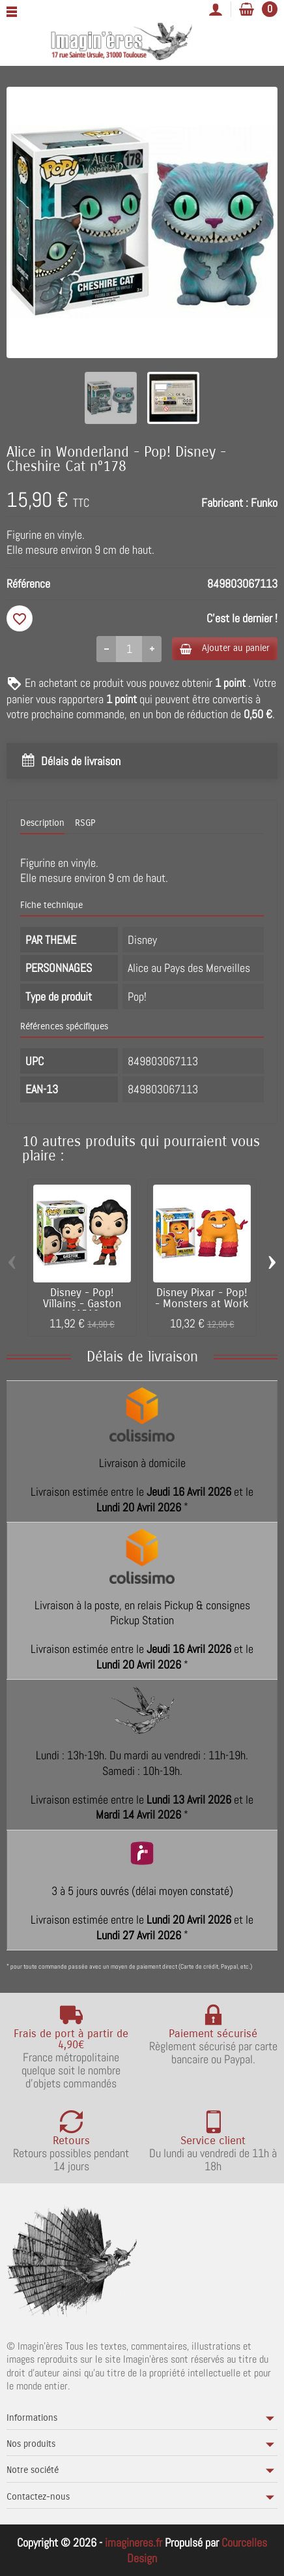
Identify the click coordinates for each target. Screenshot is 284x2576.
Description (42, 822)
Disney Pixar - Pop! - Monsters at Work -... (202, 1304)
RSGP (85, 822)
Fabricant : (224, 502)
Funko (264, 502)
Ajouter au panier (225, 648)
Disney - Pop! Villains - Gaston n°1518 (82, 1304)
